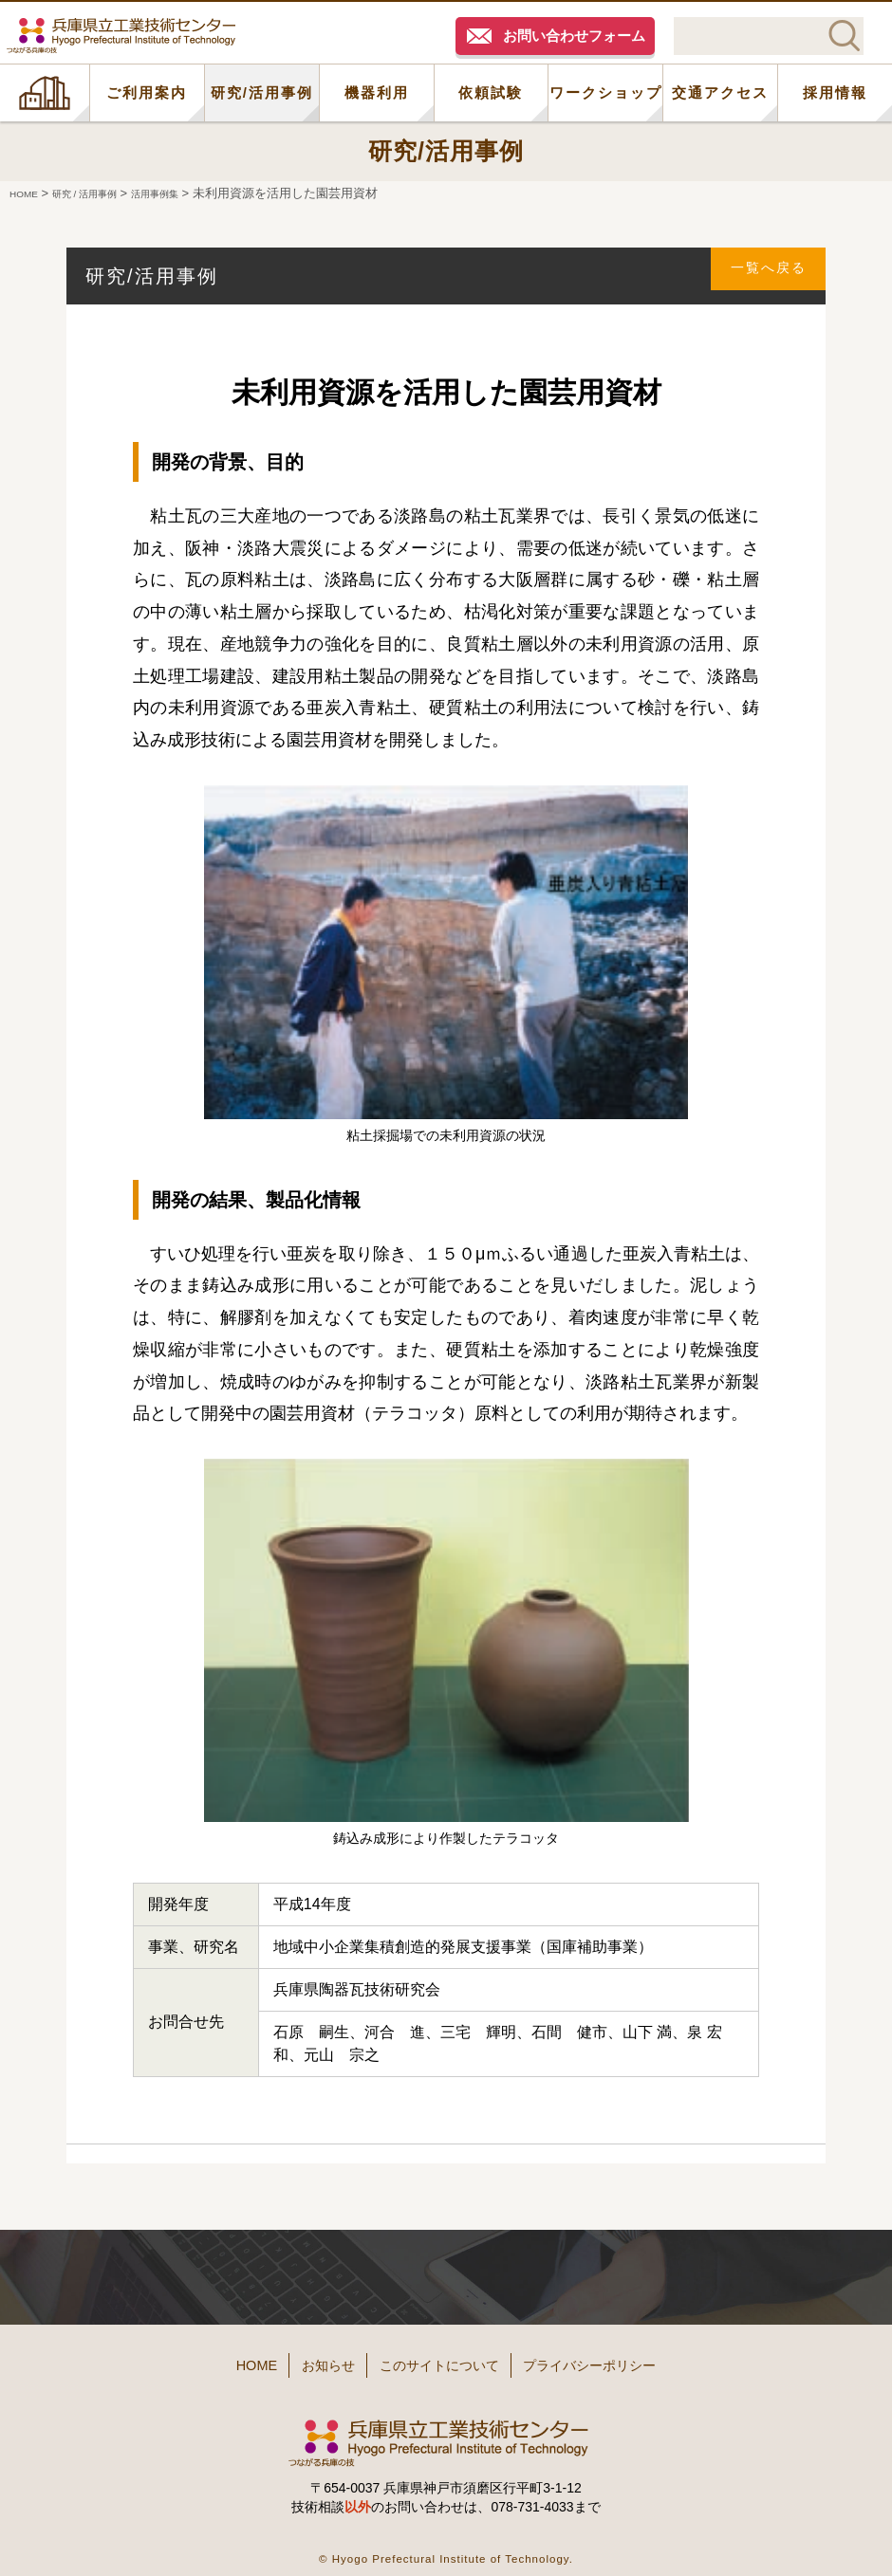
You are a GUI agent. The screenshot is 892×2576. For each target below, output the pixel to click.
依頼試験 (490, 92)
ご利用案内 (146, 92)
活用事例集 (190, 193)
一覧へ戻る (760, 275)
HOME (44, 92)
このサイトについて (443, 2360)
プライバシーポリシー (626, 2360)
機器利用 (376, 92)
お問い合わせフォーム (574, 36)
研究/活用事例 (262, 92)
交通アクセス (720, 92)
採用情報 (835, 92)
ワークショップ (605, 92)
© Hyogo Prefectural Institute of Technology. (446, 2547)
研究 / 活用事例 (103, 193)
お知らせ (305, 2360)
